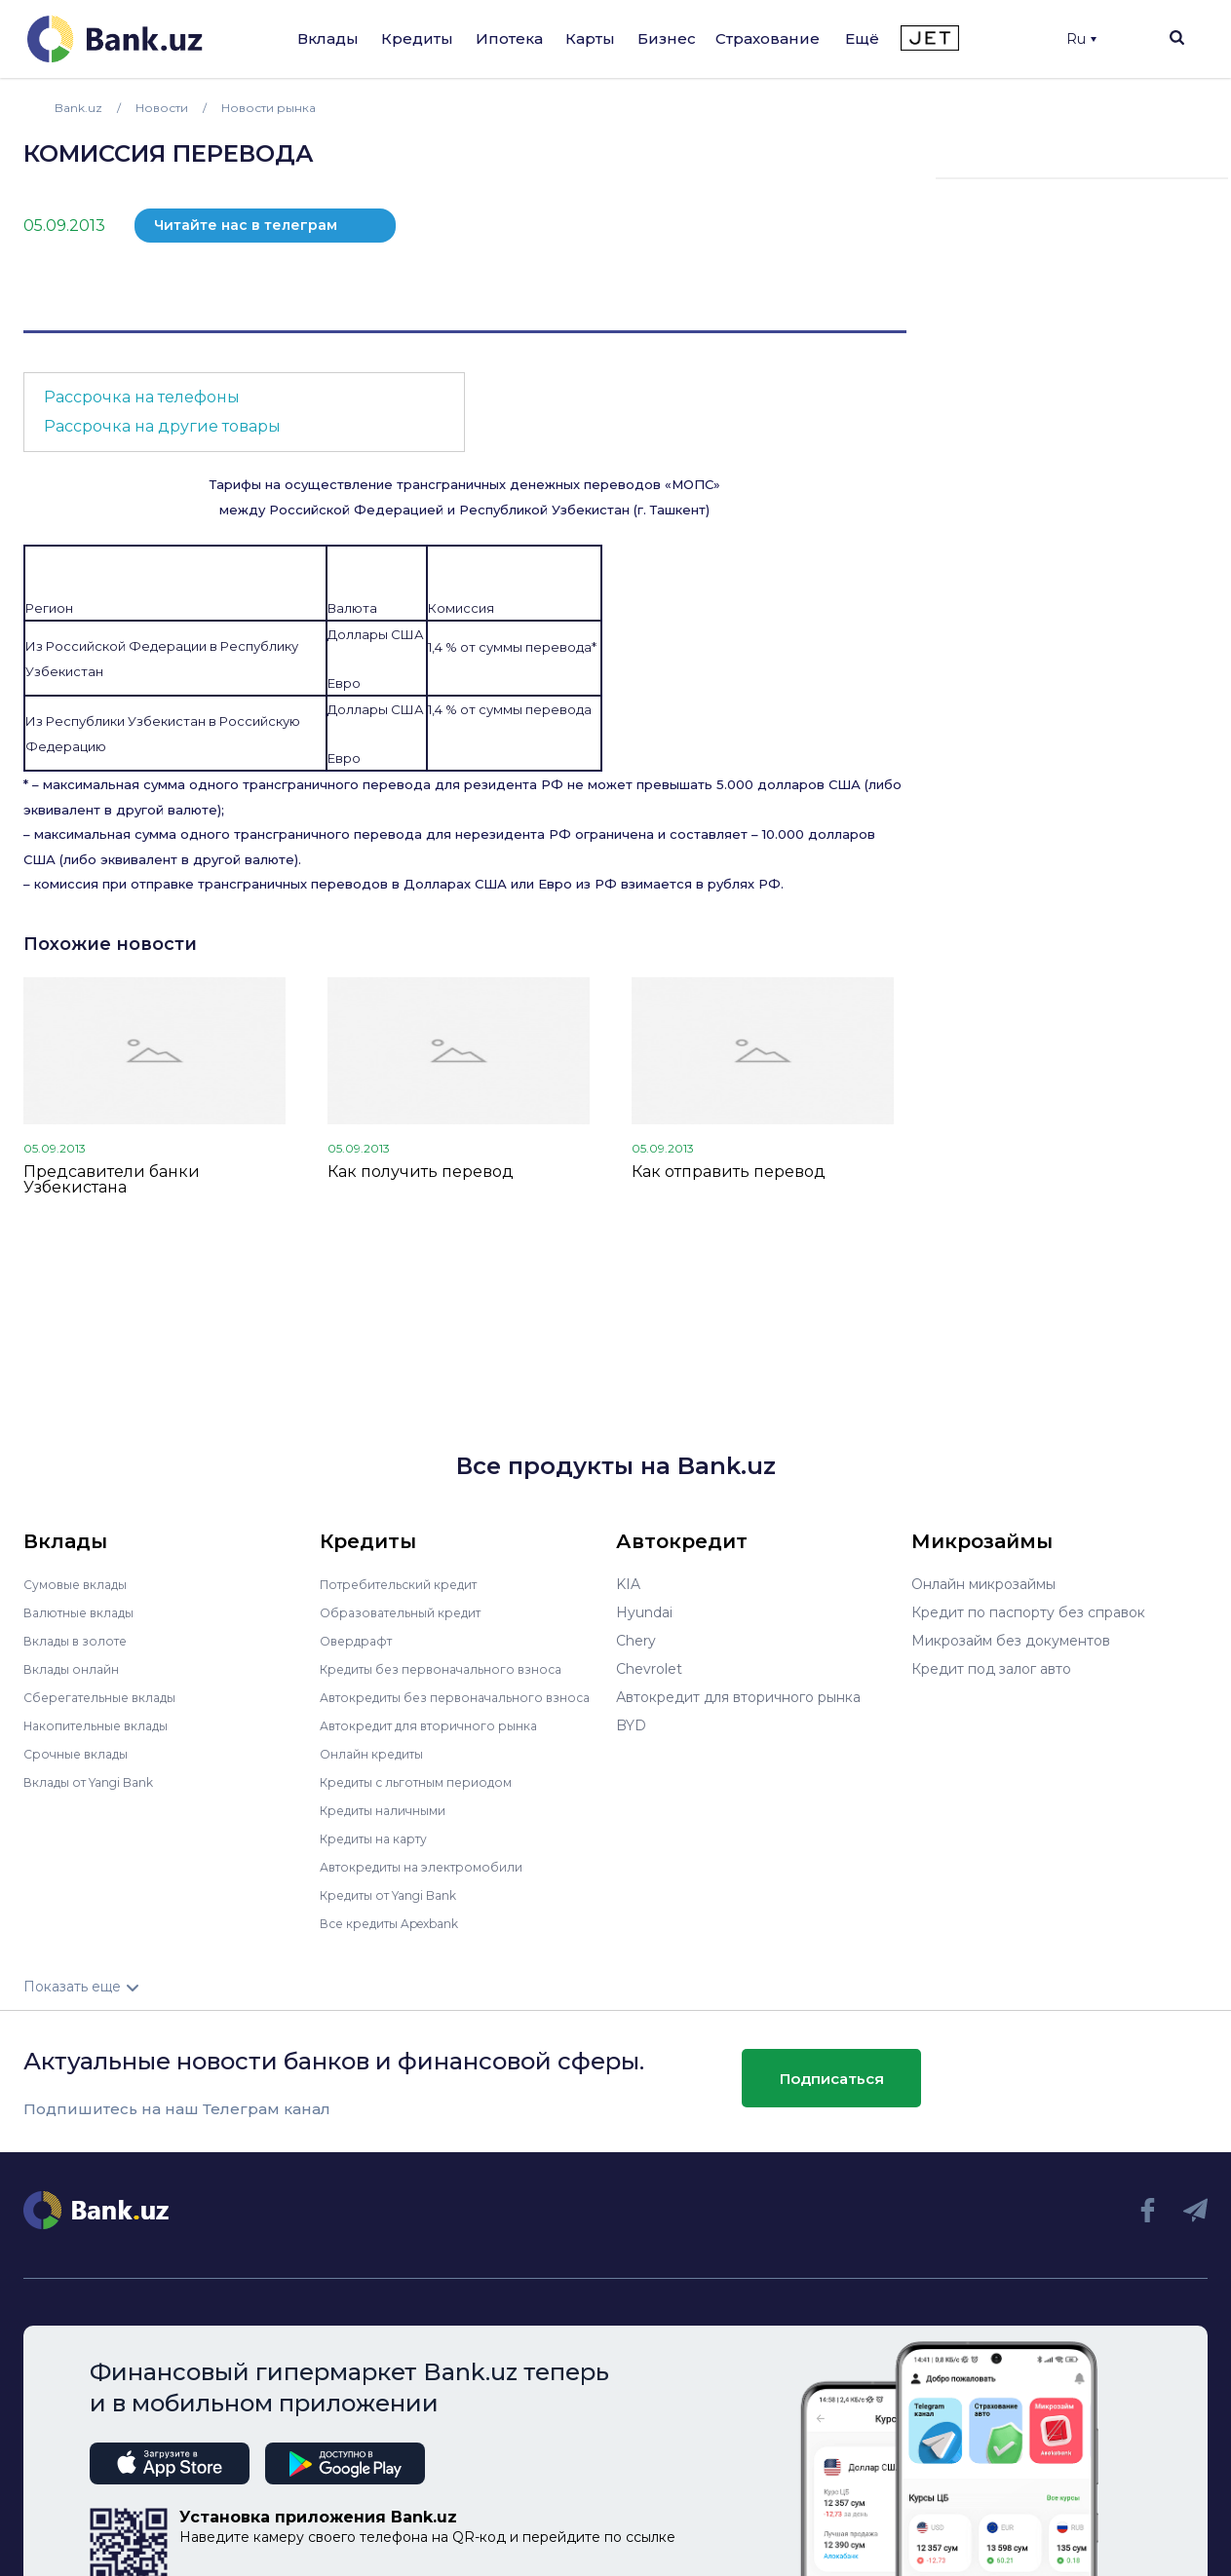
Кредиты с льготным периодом (429, 1795)
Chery (636, 1640)
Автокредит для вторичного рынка (442, 1739)
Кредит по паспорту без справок (1028, 1612)
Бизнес (666, 38)
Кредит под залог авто (991, 1669)
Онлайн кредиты (379, 1767)
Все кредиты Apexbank (401, 1937)
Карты (590, 38)
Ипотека (509, 38)
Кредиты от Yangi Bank (400, 1908)
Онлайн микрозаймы (983, 1584)
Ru (1081, 39)
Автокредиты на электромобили (434, 1880)
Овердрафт (360, 1640)
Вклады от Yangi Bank (99, 1782)
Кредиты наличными (392, 1824)
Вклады (328, 38)
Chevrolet (649, 1669)
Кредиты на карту (382, 1852)
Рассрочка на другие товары (162, 426)
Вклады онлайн (77, 1669)
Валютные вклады (86, 1612)
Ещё (862, 38)
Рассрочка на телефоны (142, 397)
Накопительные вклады (106, 1725)
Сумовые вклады (81, 1584)
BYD (631, 1725)
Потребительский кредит (410, 1584)
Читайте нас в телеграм (245, 225)
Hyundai (644, 1612)
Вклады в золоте (81, 1640)
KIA (628, 1584)
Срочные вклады (81, 1753)
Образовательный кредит (410, 1612)
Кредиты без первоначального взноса (454, 1669)
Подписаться (832, 2091)
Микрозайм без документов (1010, 1640)
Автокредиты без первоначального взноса (444, 1704)
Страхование (767, 38)
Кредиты (417, 38)
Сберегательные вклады (109, 1697)
